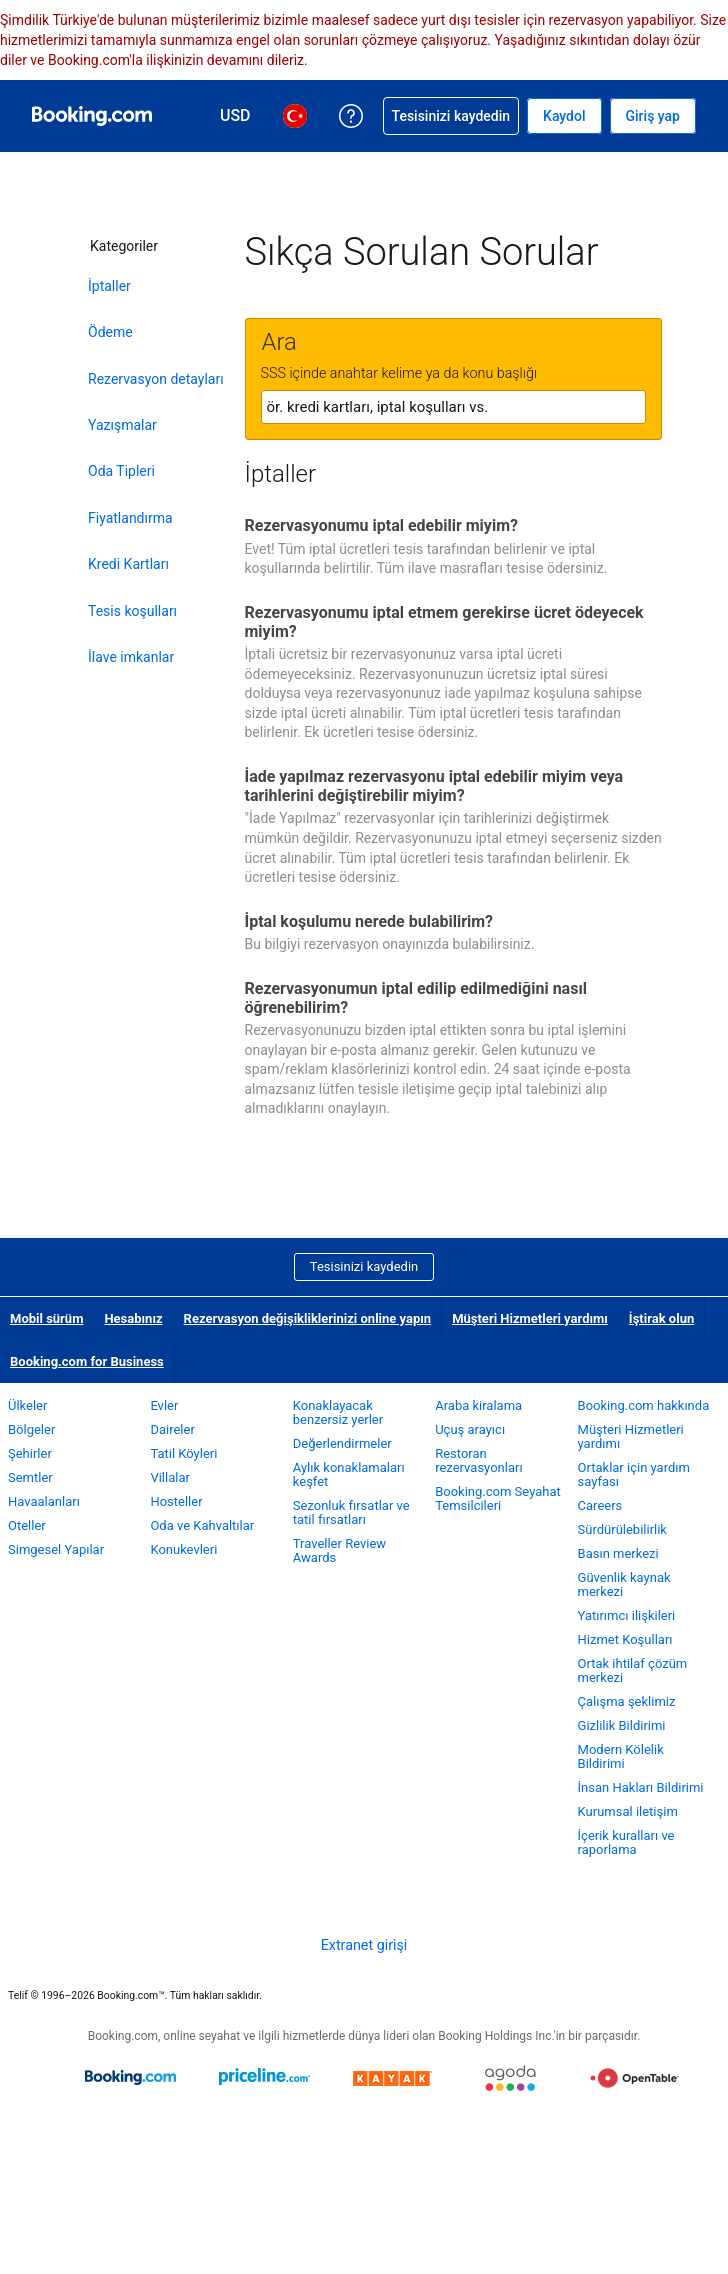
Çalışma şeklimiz (627, 1701)
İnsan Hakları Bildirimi (641, 1787)
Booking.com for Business (87, 1361)
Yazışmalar (122, 425)
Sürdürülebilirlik (622, 1529)
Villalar (169, 1477)
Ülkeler (27, 1405)
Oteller (27, 1525)
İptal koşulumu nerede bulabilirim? (369, 921)
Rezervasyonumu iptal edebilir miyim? (381, 525)
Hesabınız (133, 1318)
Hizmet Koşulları (625, 1639)
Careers (600, 1505)
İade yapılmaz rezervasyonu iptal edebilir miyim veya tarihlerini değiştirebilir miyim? (434, 786)
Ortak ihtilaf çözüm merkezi (633, 1670)
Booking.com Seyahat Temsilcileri (498, 1498)
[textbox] (453, 407)
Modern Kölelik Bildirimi (621, 1756)
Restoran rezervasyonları (478, 1460)
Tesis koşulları (132, 611)
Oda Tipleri (121, 471)
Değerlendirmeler (342, 1443)
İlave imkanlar (131, 657)
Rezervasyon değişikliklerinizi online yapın (308, 1318)
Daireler (172, 1429)
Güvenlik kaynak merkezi (624, 1584)
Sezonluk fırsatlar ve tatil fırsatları (351, 1512)
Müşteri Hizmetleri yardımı (530, 1318)
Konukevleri (183, 1549)
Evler (164, 1405)
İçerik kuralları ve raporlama (626, 1842)
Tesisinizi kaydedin (364, 1266)
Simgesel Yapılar (56, 1549)
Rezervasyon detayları (156, 379)
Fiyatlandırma (130, 518)
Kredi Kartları (128, 564)
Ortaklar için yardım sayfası (634, 1474)
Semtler (30, 1477)
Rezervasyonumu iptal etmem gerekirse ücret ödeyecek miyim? (444, 622)
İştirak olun (661, 1318)
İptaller (109, 286)
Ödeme (110, 332)
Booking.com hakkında (644, 1405)
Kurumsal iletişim (628, 1811)
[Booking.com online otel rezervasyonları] (92, 116)
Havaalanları (44, 1501)
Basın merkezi (618, 1553)
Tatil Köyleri (183, 1453)
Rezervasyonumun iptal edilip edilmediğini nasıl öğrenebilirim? (416, 998)
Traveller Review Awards (339, 1550)
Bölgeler (31, 1429)
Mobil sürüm (46, 1318)
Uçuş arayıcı (470, 1429)
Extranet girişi (364, 1945)
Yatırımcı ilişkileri (627, 1615)
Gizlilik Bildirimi (622, 1725)
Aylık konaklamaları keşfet (349, 1474)
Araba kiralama (478, 1405)
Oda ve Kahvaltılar (202, 1525)
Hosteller (176, 1501)
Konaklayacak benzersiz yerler (338, 1412)
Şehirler (30, 1453)
